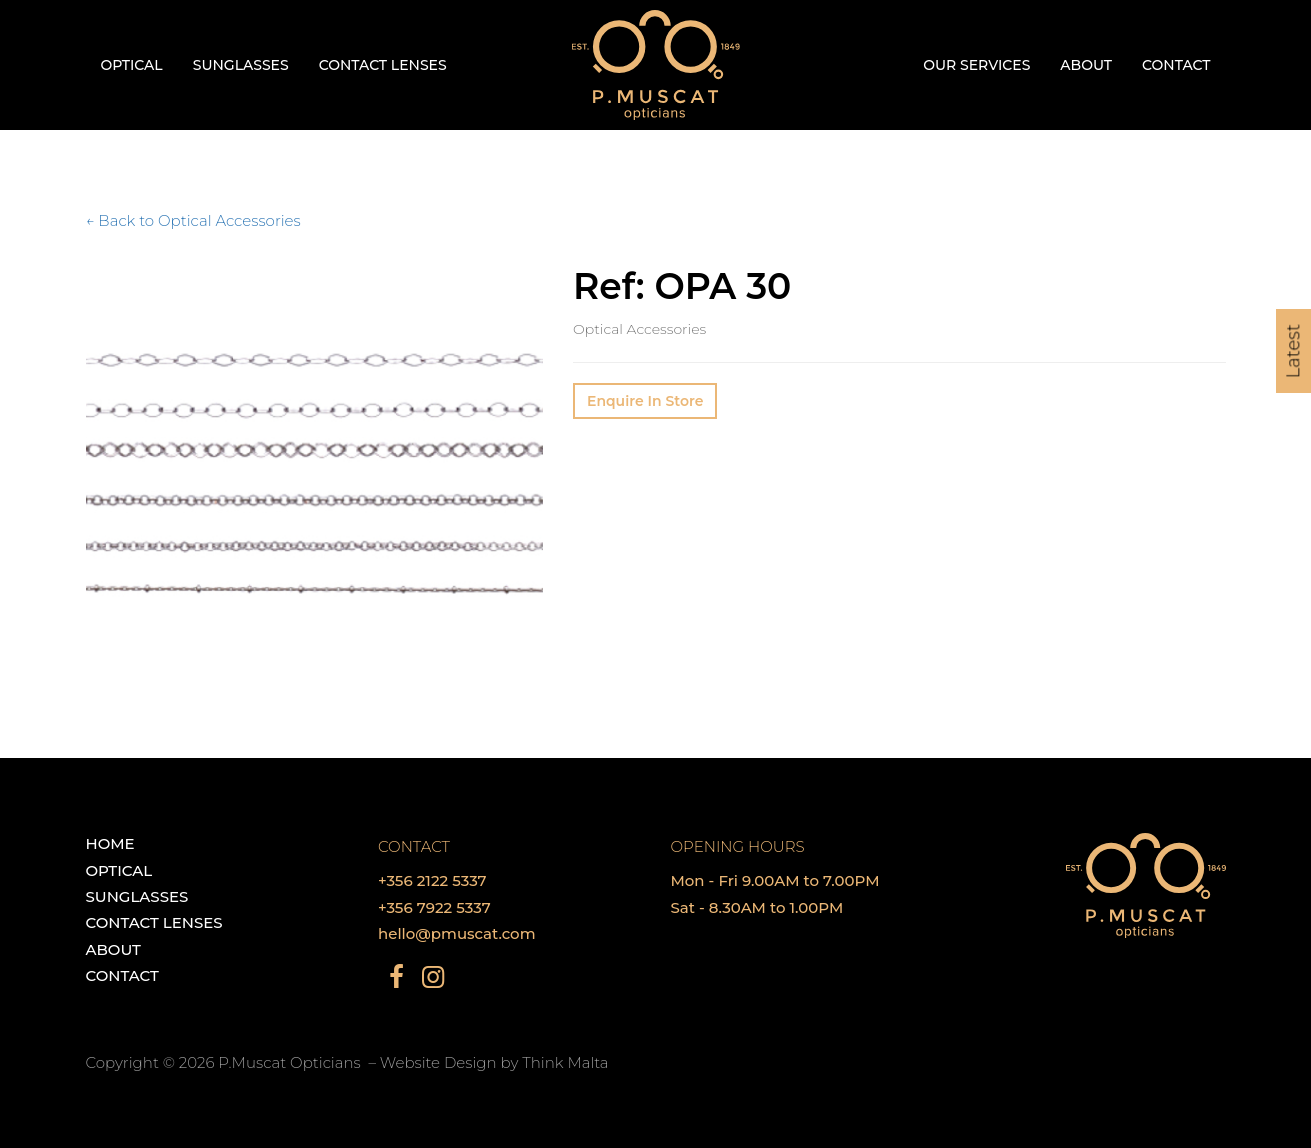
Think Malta (565, 1062)
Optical (132, 65)
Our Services (976, 65)
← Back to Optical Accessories (193, 220)
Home (110, 843)
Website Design (438, 1062)
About (1086, 65)
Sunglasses (241, 65)
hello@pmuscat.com (457, 933)
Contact (1176, 65)
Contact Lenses (383, 65)
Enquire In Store (645, 401)
